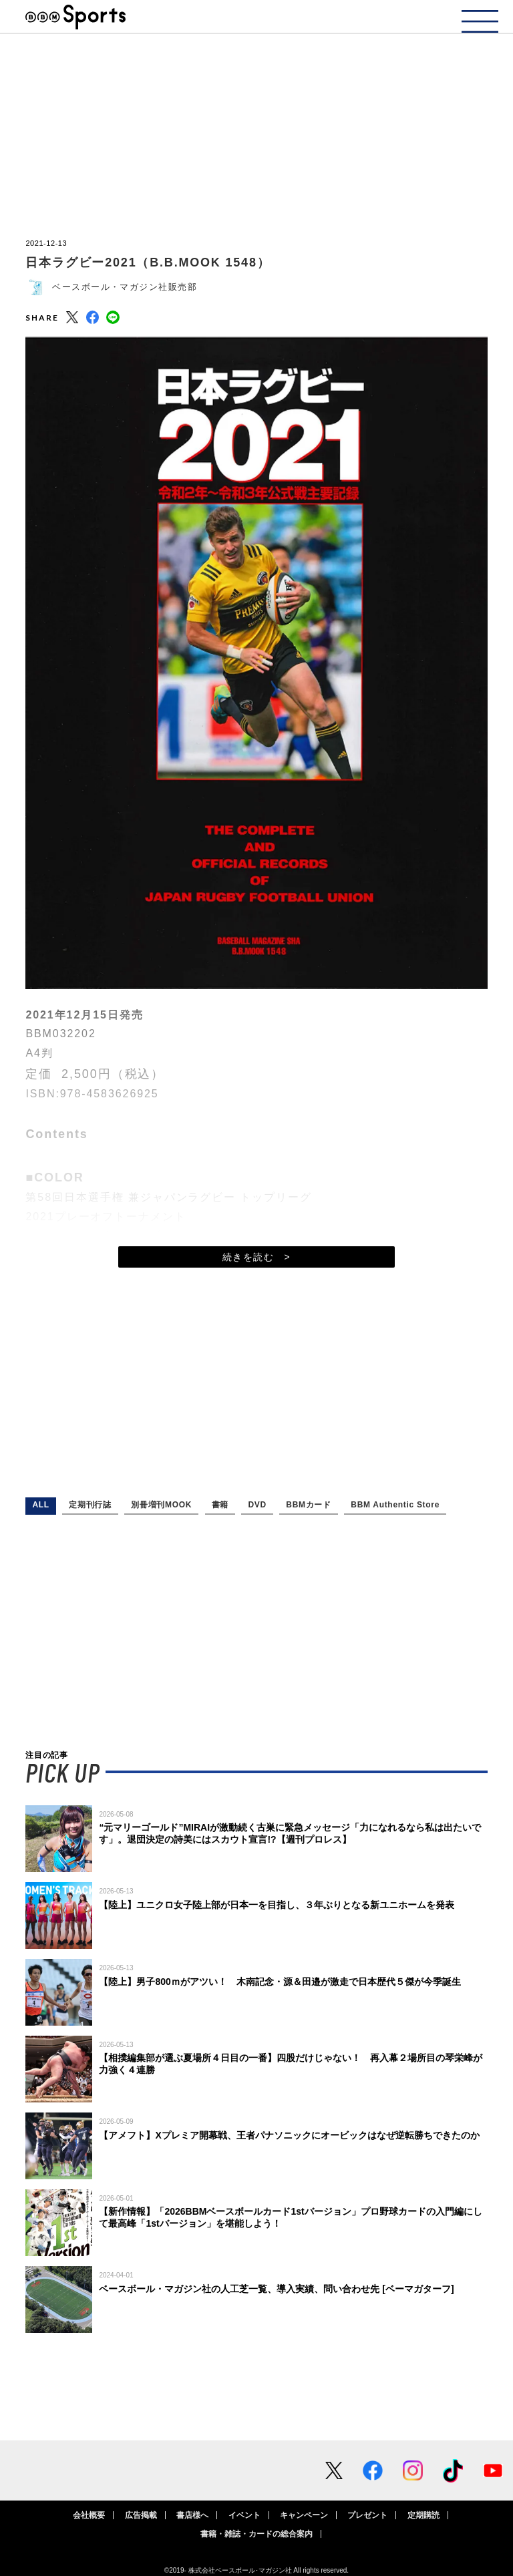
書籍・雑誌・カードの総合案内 (256, 2534)
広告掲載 (141, 2515)
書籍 (220, 1504)
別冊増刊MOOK (161, 1504)
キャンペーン (304, 2515)
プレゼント (367, 2515)
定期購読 (423, 2515)
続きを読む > (256, 1257)
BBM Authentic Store (395, 1504)
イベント (244, 2515)
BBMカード (308, 1504)
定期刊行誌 (90, 1504)
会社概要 (89, 2515)
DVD (257, 1504)
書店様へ (192, 2515)
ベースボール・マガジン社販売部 (124, 287)
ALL (40, 1504)
